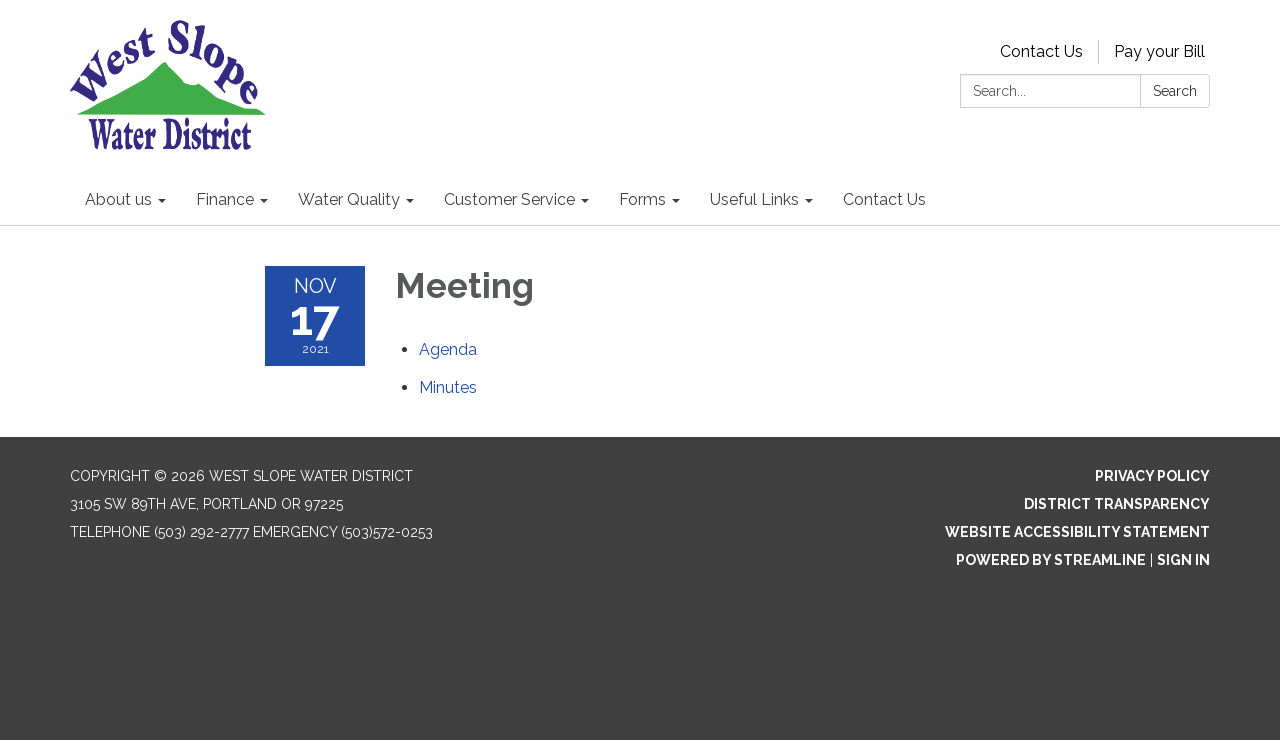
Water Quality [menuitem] (349, 199)
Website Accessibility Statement (1077, 532)
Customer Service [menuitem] (509, 199)
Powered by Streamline (1051, 560)
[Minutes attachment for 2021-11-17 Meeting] (448, 387)
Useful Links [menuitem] (754, 199)
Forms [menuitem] (642, 199)
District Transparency (1117, 504)
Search (1175, 91)
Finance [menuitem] (225, 199)
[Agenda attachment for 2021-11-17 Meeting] (448, 349)
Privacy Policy (1152, 476)
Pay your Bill (1159, 51)
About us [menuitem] (118, 199)
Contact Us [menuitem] (884, 199)
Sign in (1183, 560)
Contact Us (1041, 51)
